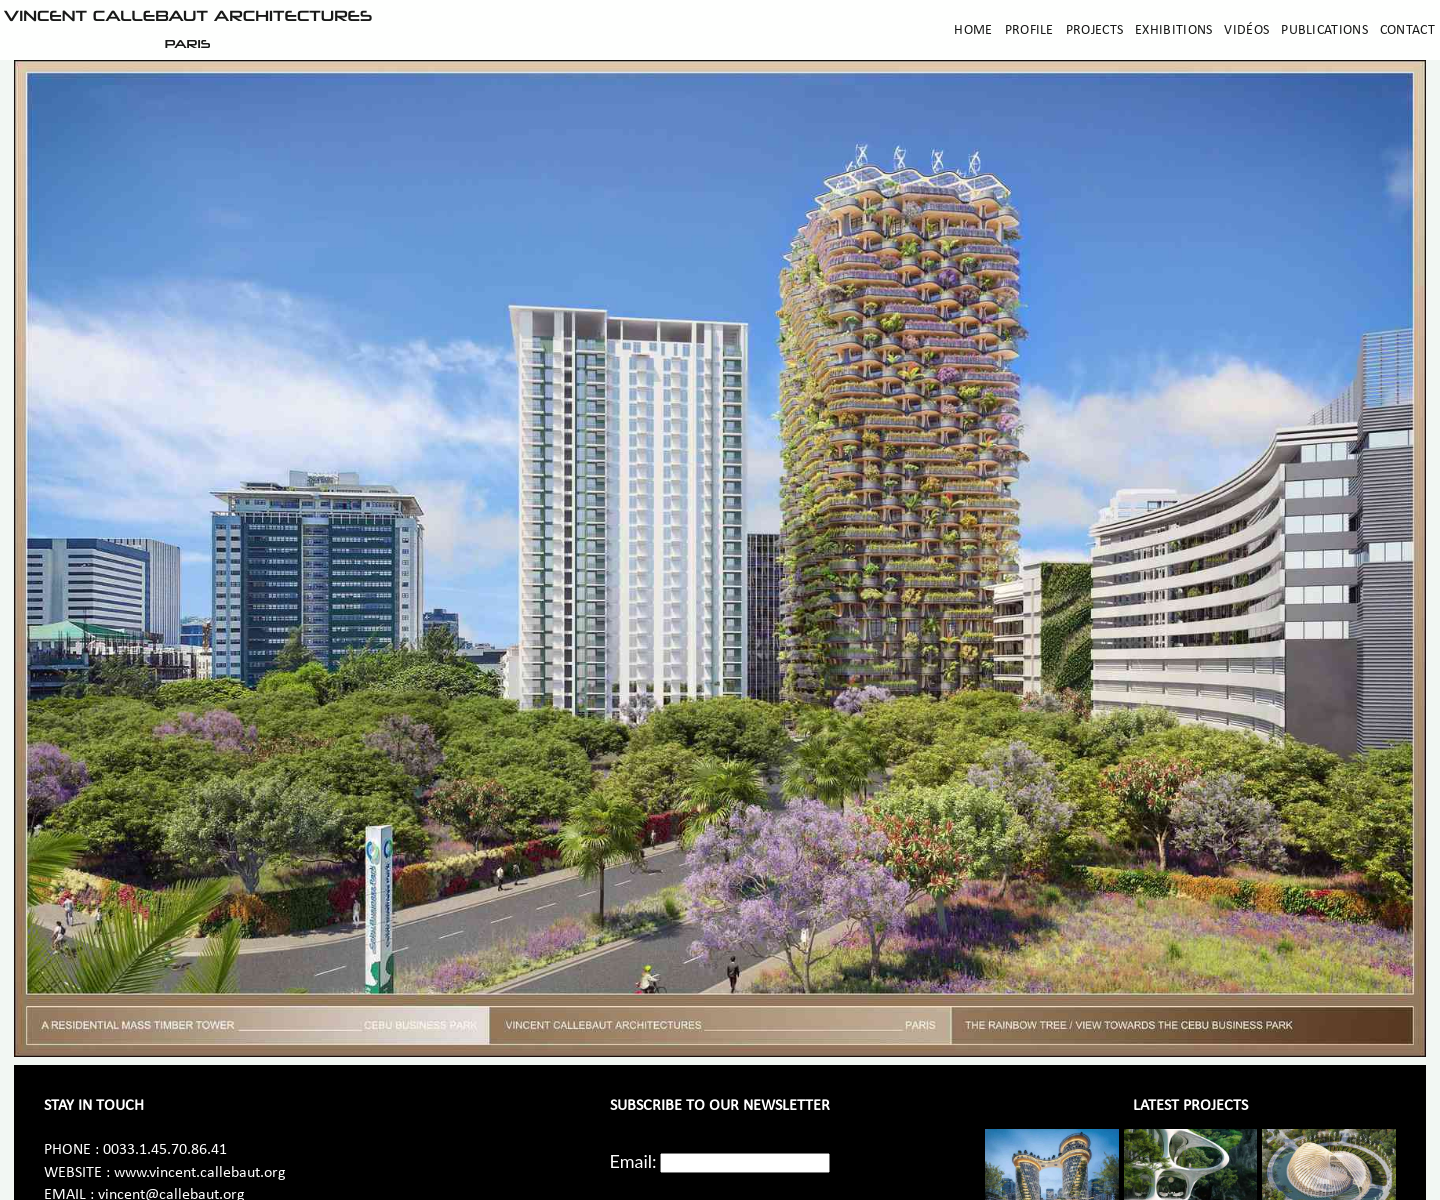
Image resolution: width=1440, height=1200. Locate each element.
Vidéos (1246, 30)
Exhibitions (1173, 30)
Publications (1324, 30)
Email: (633, 1161)
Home (973, 30)
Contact (1407, 30)
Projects (1094, 30)
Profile (1029, 30)
